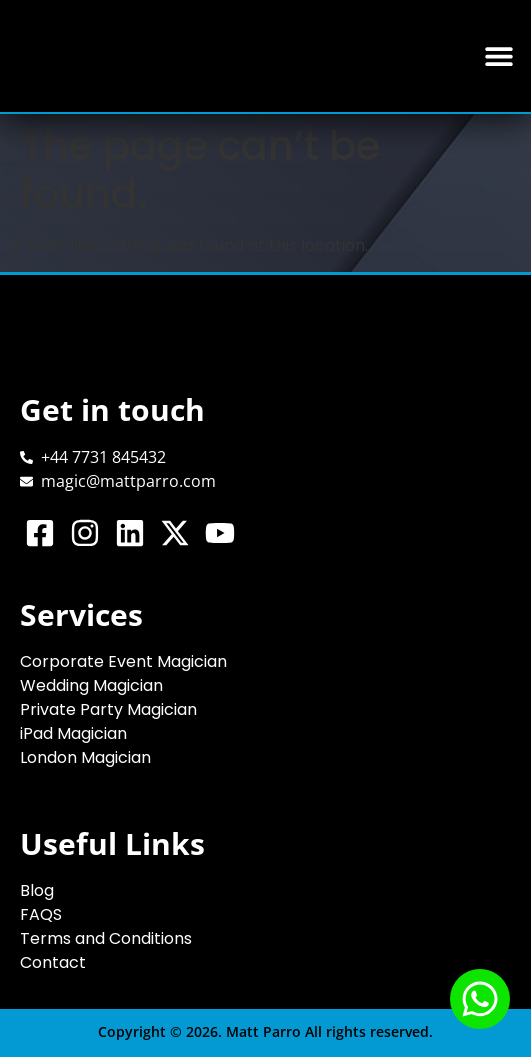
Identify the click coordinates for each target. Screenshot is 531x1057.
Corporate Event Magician (123, 661)
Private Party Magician (108, 709)
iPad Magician (73, 733)
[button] (498, 56)
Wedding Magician (91, 685)
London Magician (85, 757)
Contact (53, 962)
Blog (37, 890)
